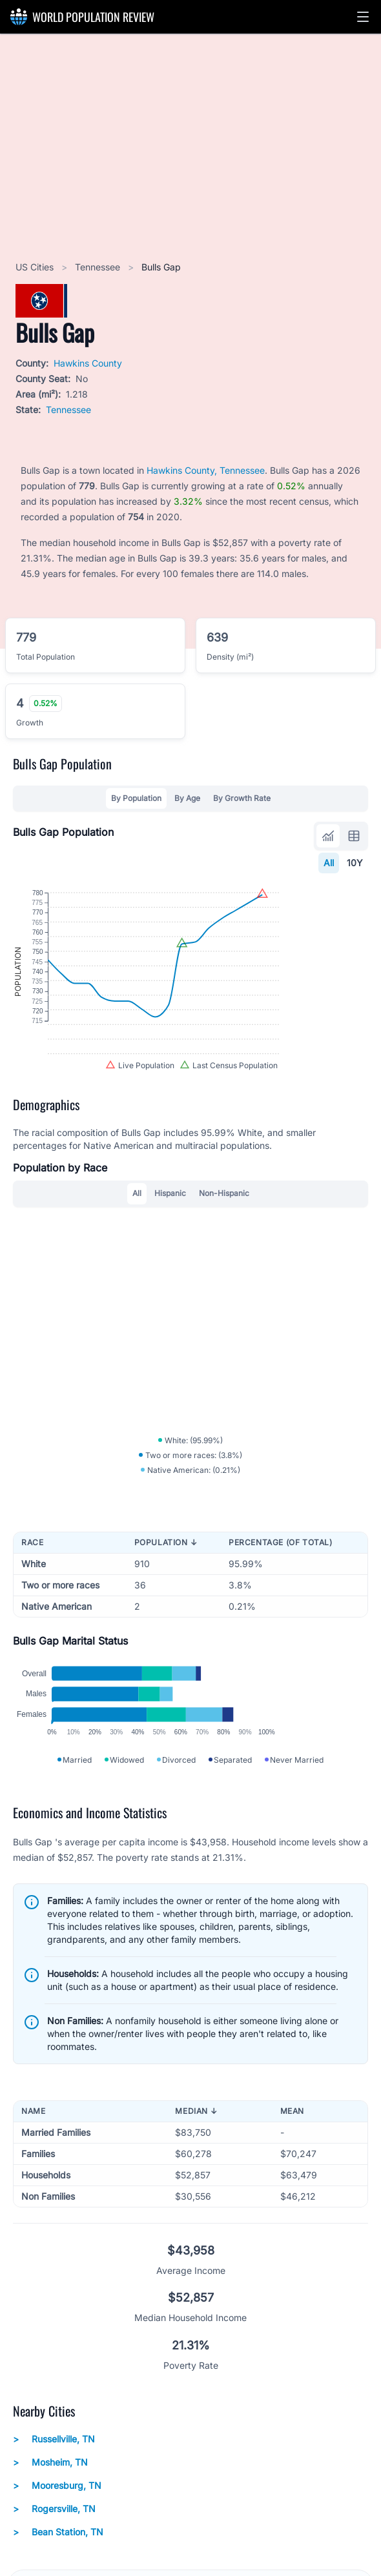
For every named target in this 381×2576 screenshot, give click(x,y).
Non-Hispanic (224, 1256)
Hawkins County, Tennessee (206, 470)
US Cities (35, 266)
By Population (136, 798)
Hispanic (170, 1256)
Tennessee (99, 266)
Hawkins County (88, 363)
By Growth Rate (242, 798)
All (329, 862)
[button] (363, 17)
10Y (355, 862)
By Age (187, 798)
